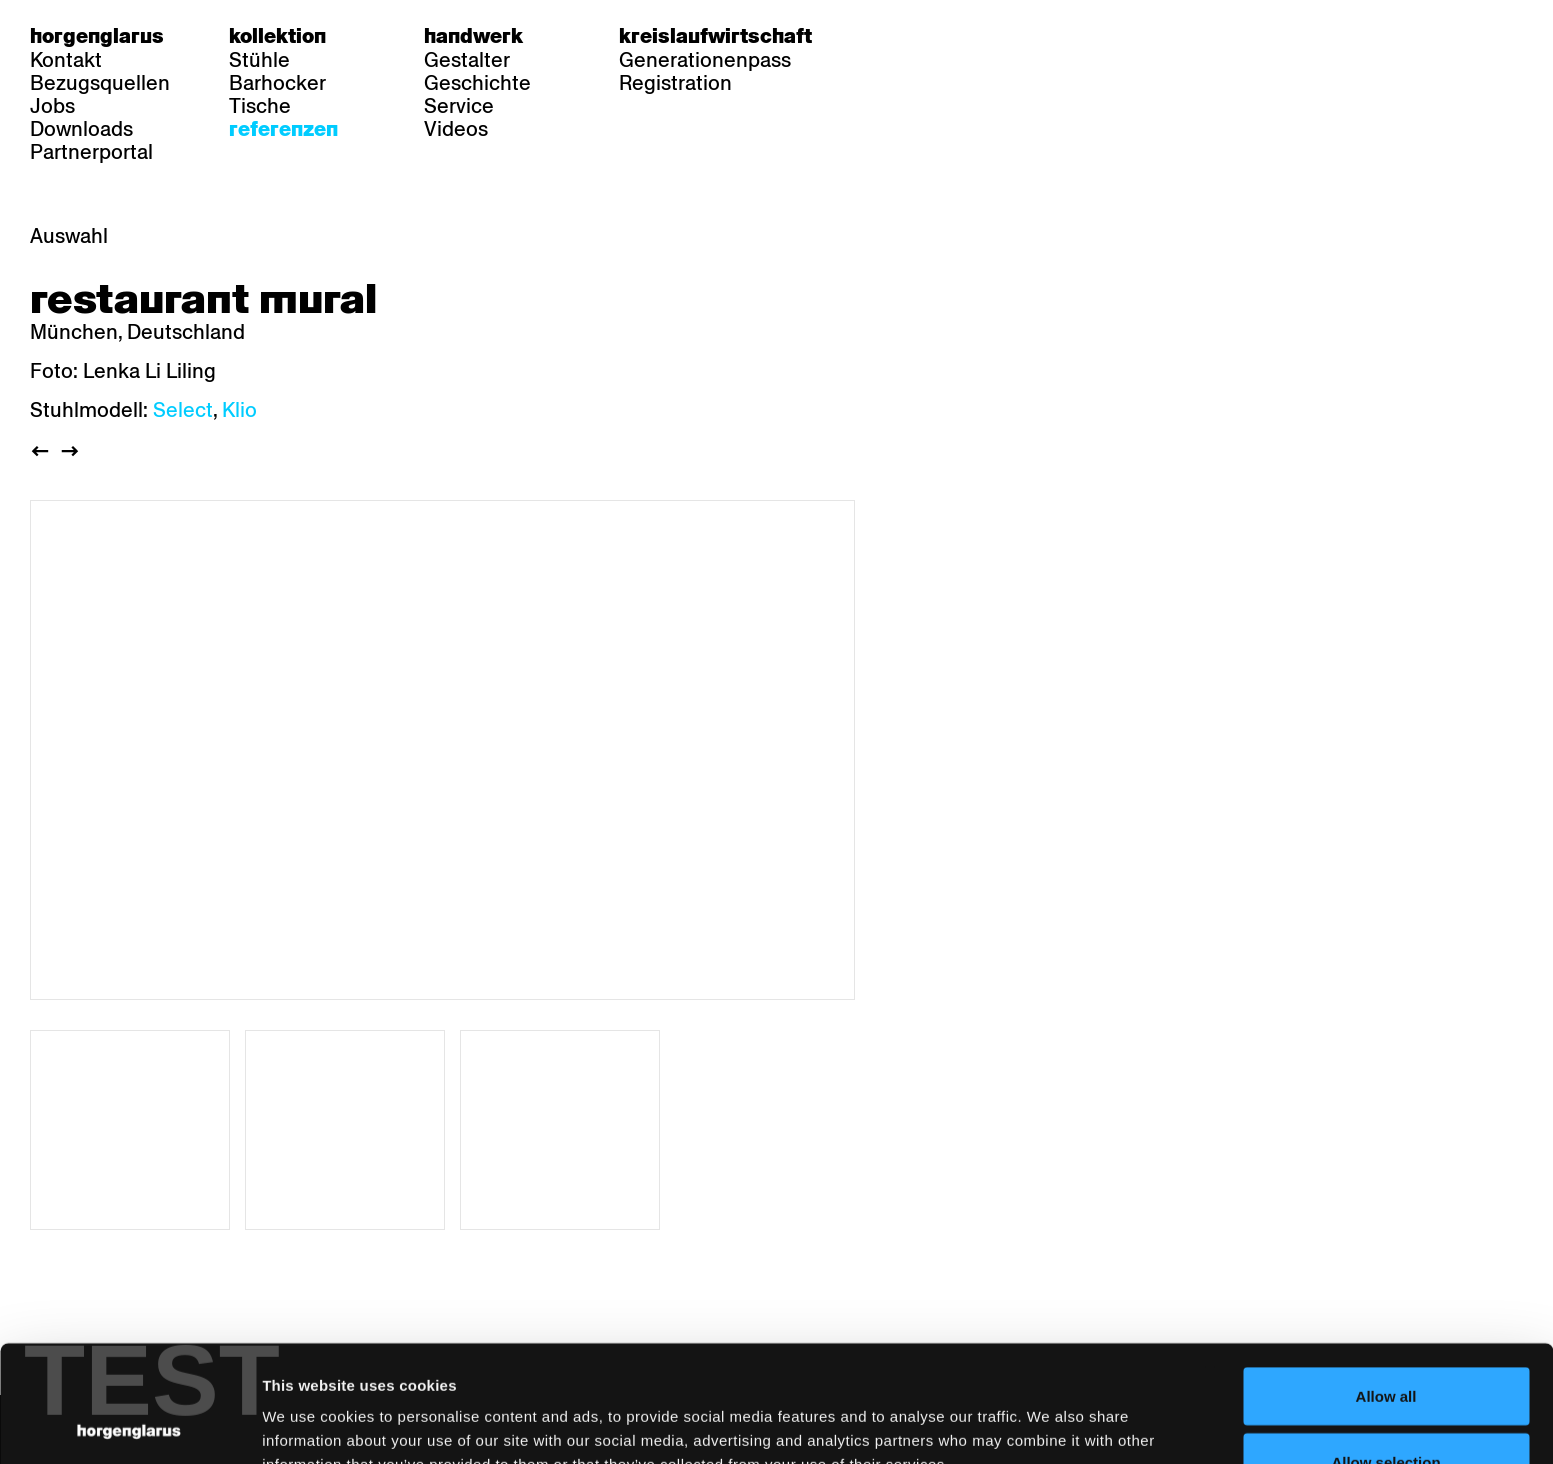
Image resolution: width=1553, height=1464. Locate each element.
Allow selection (1385, 1345)
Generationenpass (705, 60)
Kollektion (277, 36)
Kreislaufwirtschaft (715, 36)
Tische (260, 106)
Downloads (81, 129)
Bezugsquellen (100, 83)
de (889, 36)
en (967, 36)
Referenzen (283, 129)
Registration (675, 83)
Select (183, 410)
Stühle (259, 60)
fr (928, 36)
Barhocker (277, 83)
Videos (456, 129)
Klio (239, 410)
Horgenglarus (97, 36)
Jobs (52, 106)
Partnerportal (91, 152)
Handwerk (473, 36)
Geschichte (477, 83)
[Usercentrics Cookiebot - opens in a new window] (129, 1425)
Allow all (1386, 1279)
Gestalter (467, 60)
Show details (1045, 1412)
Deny (1386, 1410)
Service (459, 106)
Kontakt (66, 60)
